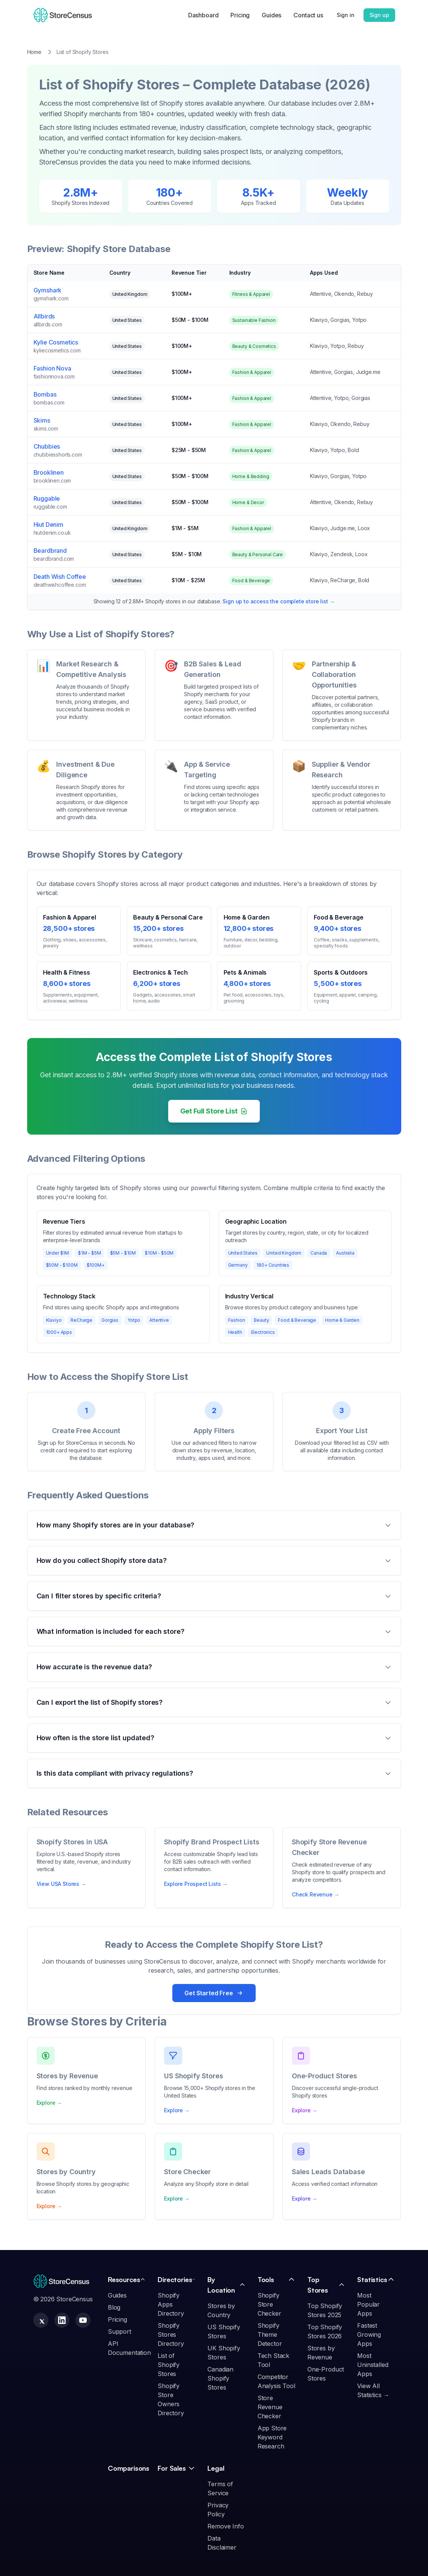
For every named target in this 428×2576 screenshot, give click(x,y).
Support (119, 2331)
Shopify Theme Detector (270, 2334)
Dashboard (203, 15)
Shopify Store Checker (269, 2304)
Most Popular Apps (368, 2304)
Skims (42, 420)
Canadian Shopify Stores (220, 2378)
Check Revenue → (315, 1894)
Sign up (379, 15)
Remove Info (225, 2526)
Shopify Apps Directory (171, 2304)
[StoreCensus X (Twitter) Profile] (40, 2320)
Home (34, 52)
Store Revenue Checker (270, 2407)
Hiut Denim (48, 524)
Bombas (45, 394)
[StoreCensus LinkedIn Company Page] (61, 2320)
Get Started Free (213, 1993)
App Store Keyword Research (272, 2437)
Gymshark (48, 290)
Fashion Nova (52, 368)
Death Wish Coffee (60, 576)
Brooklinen (49, 472)
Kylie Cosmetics (56, 342)
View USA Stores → (61, 1884)
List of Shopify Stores (168, 2365)
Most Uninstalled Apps (372, 2365)
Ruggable (47, 498)
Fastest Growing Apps (369, 2334)
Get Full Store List (214, 1111)
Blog (114, 2307)
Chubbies (47, 446)
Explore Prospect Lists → (195, 1884)
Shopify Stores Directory (171, 2334)
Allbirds (44, 316)
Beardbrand (50, 550)
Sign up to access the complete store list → (278, 601)
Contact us (308, 15)
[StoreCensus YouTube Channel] (83, 2320)
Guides (271, 15)
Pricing (240, 15)
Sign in (345, 15)
